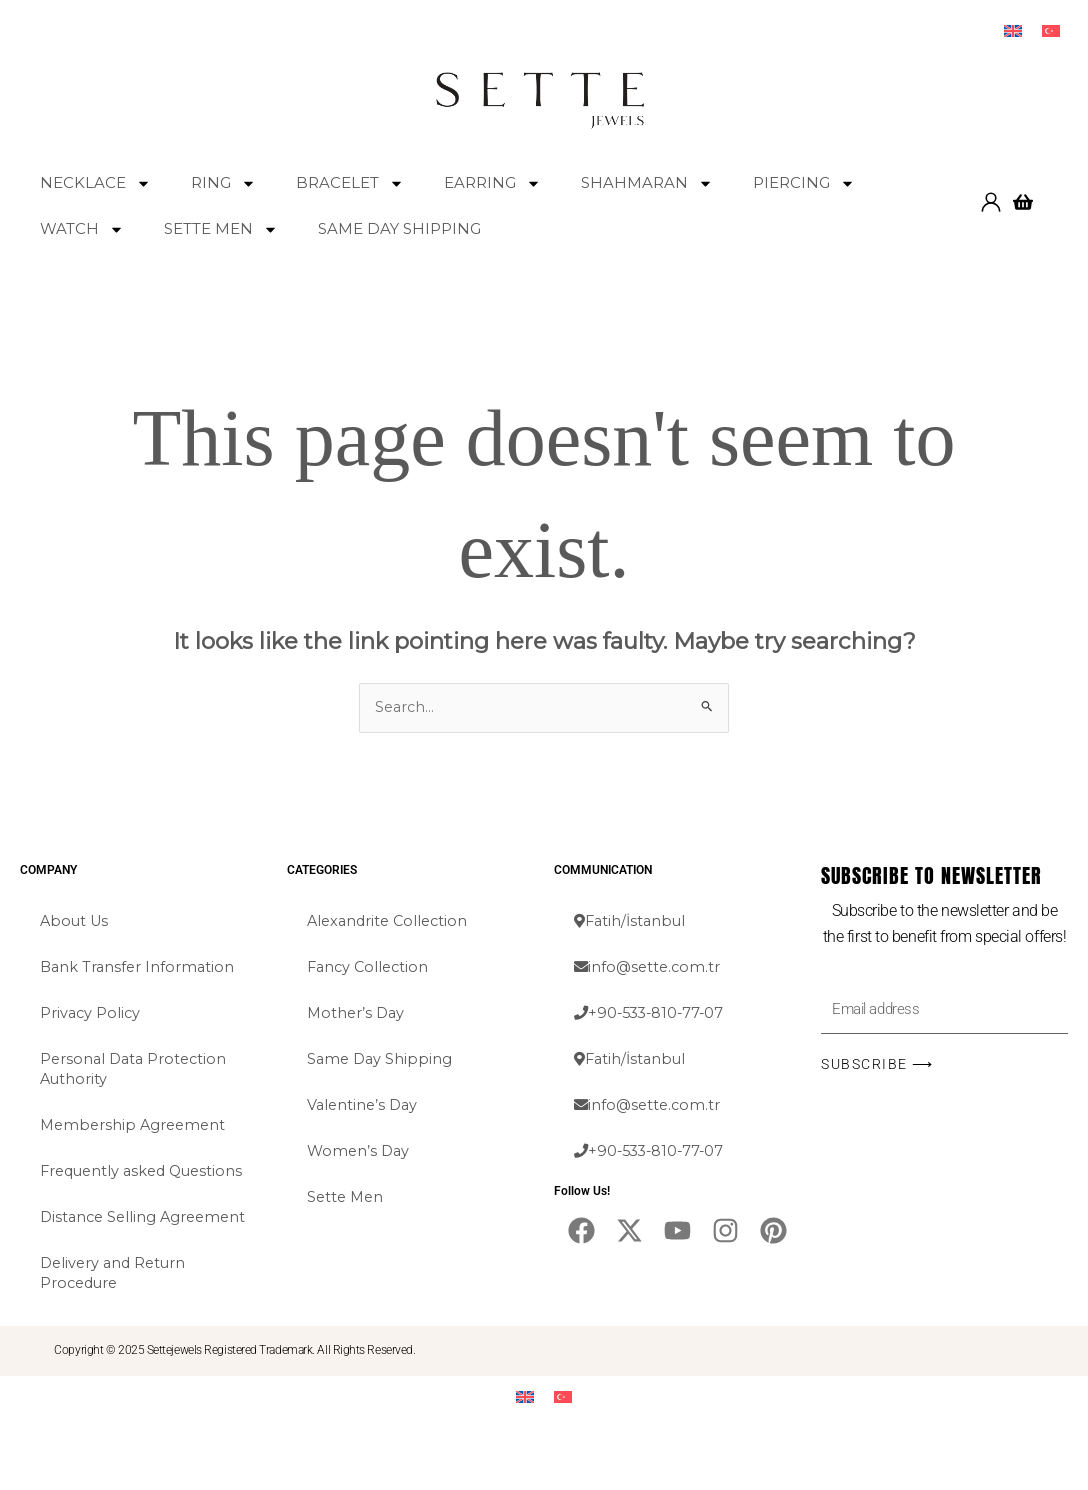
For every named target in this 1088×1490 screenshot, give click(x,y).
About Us (76, 922)
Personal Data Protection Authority (136, 1070)
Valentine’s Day (364, 1106)
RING (223, 183)
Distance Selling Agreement (100, 1248)
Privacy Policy (91, 1014)
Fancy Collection (370, 968)
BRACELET (350, 183)
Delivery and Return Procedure (116, 1314)
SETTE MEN (221, 229)
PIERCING (804, 183)
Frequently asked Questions (106, 1182)
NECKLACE (95, 183)
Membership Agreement (136, 1126)
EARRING (492, 183)
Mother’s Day (357, 1014)
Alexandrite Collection (391, 922)
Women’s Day (360, 1152)
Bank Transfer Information (139, 968)
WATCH (82, 229)
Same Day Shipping (381, 1060)
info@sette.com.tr (649, 968)
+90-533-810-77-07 (652, 1014)
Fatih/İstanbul (632, 922)
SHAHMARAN (647, 183)
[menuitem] (1013, 31)
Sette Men (347, 1198)
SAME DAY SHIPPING (399, 229)
